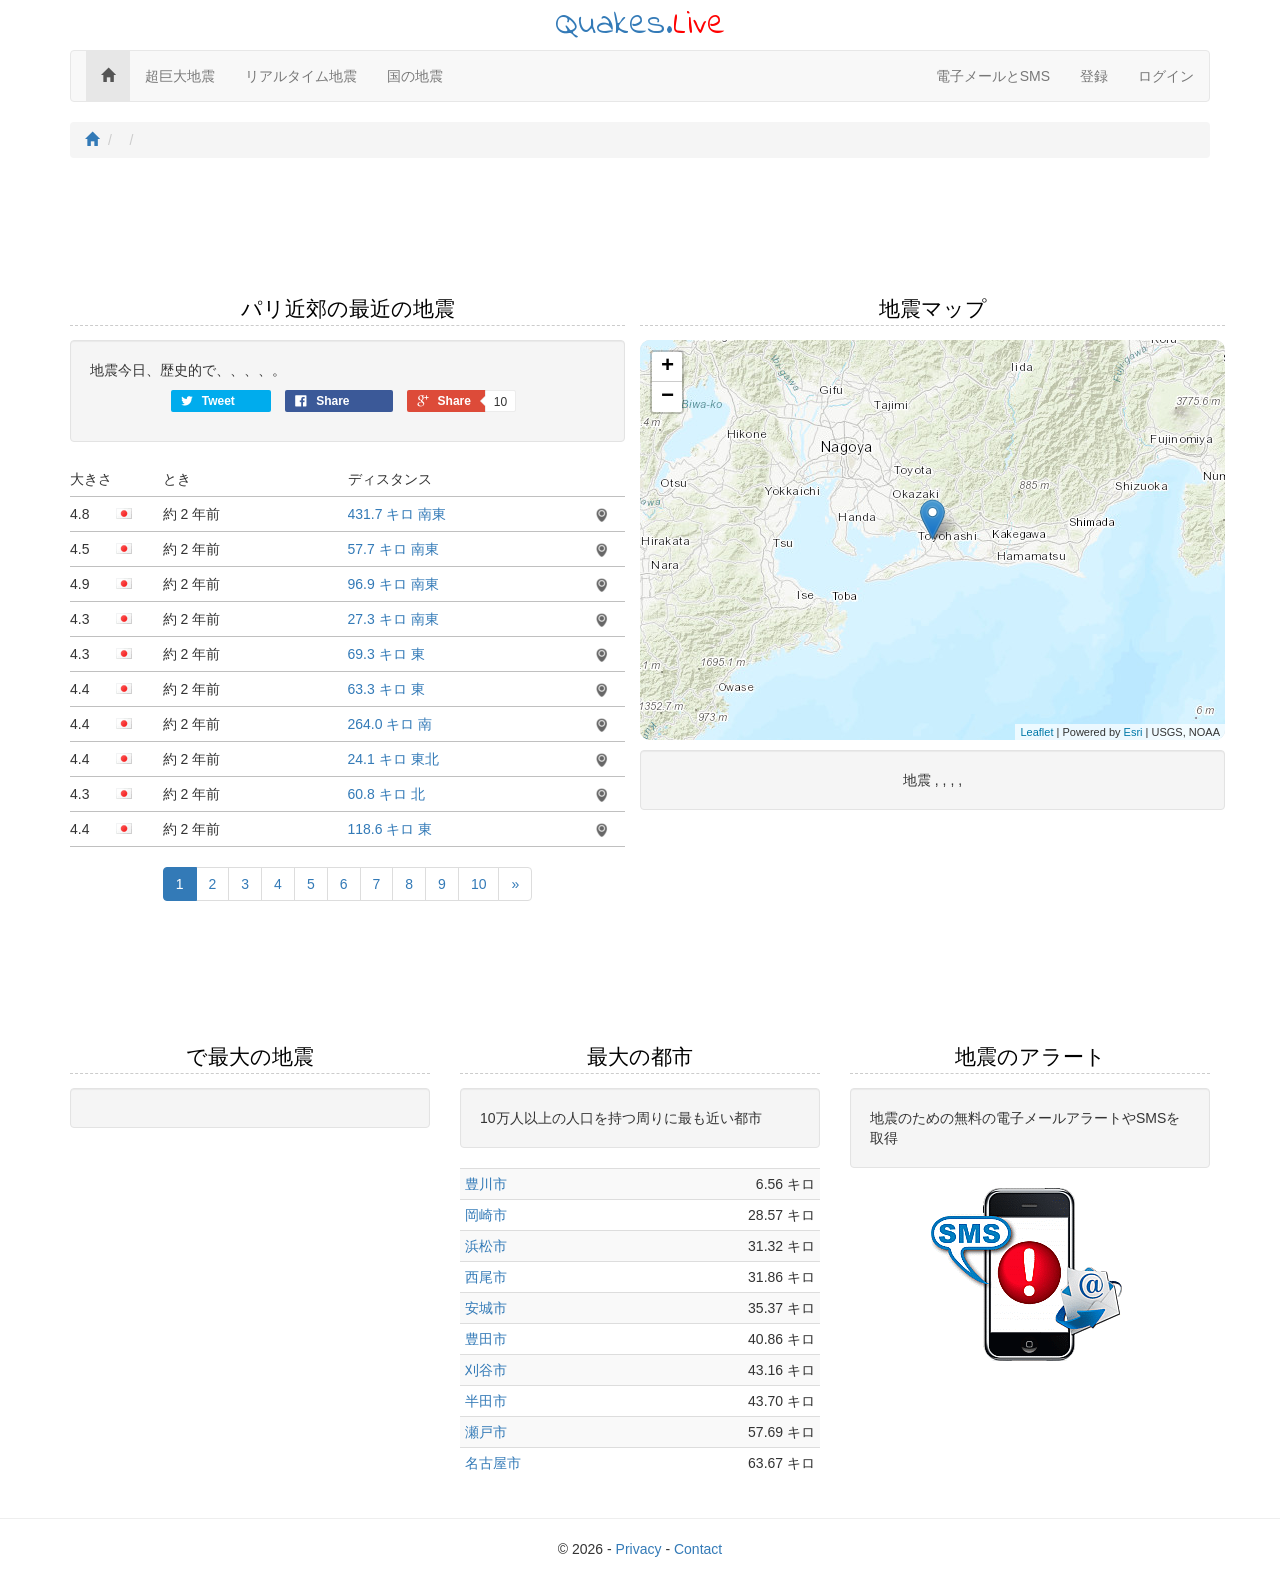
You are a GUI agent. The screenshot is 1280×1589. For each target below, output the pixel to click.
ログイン (1166, 76)
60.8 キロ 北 (386, 794)
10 (479, 884)
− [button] (667, 397)
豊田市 (486, 1339)
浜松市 (486, 1246)
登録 (1094, 76)
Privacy (639, 1549)
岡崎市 (486, 1215)
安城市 (486, 1308)
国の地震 (415, 76)
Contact (698, 1549)
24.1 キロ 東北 (393, 759)
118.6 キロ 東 (390, 829)
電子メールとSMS (993, 76)
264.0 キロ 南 (390, 724)
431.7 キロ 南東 (397, 514)
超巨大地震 (180, 76)
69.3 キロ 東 (386, 654)
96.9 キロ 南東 (393, 584)
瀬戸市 (486, 1432)
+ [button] (667, 367)
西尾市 (486, 1277)
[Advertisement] (640, 233)
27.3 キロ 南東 (393, 619)
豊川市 (486, 1184)
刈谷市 (486, 1370)
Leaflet (1036, 732)
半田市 (486, 1401)
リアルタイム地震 (301, 76)
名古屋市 (493, 1463)
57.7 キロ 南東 (393, 549)
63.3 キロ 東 (386, 689)
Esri (1133, 732)
